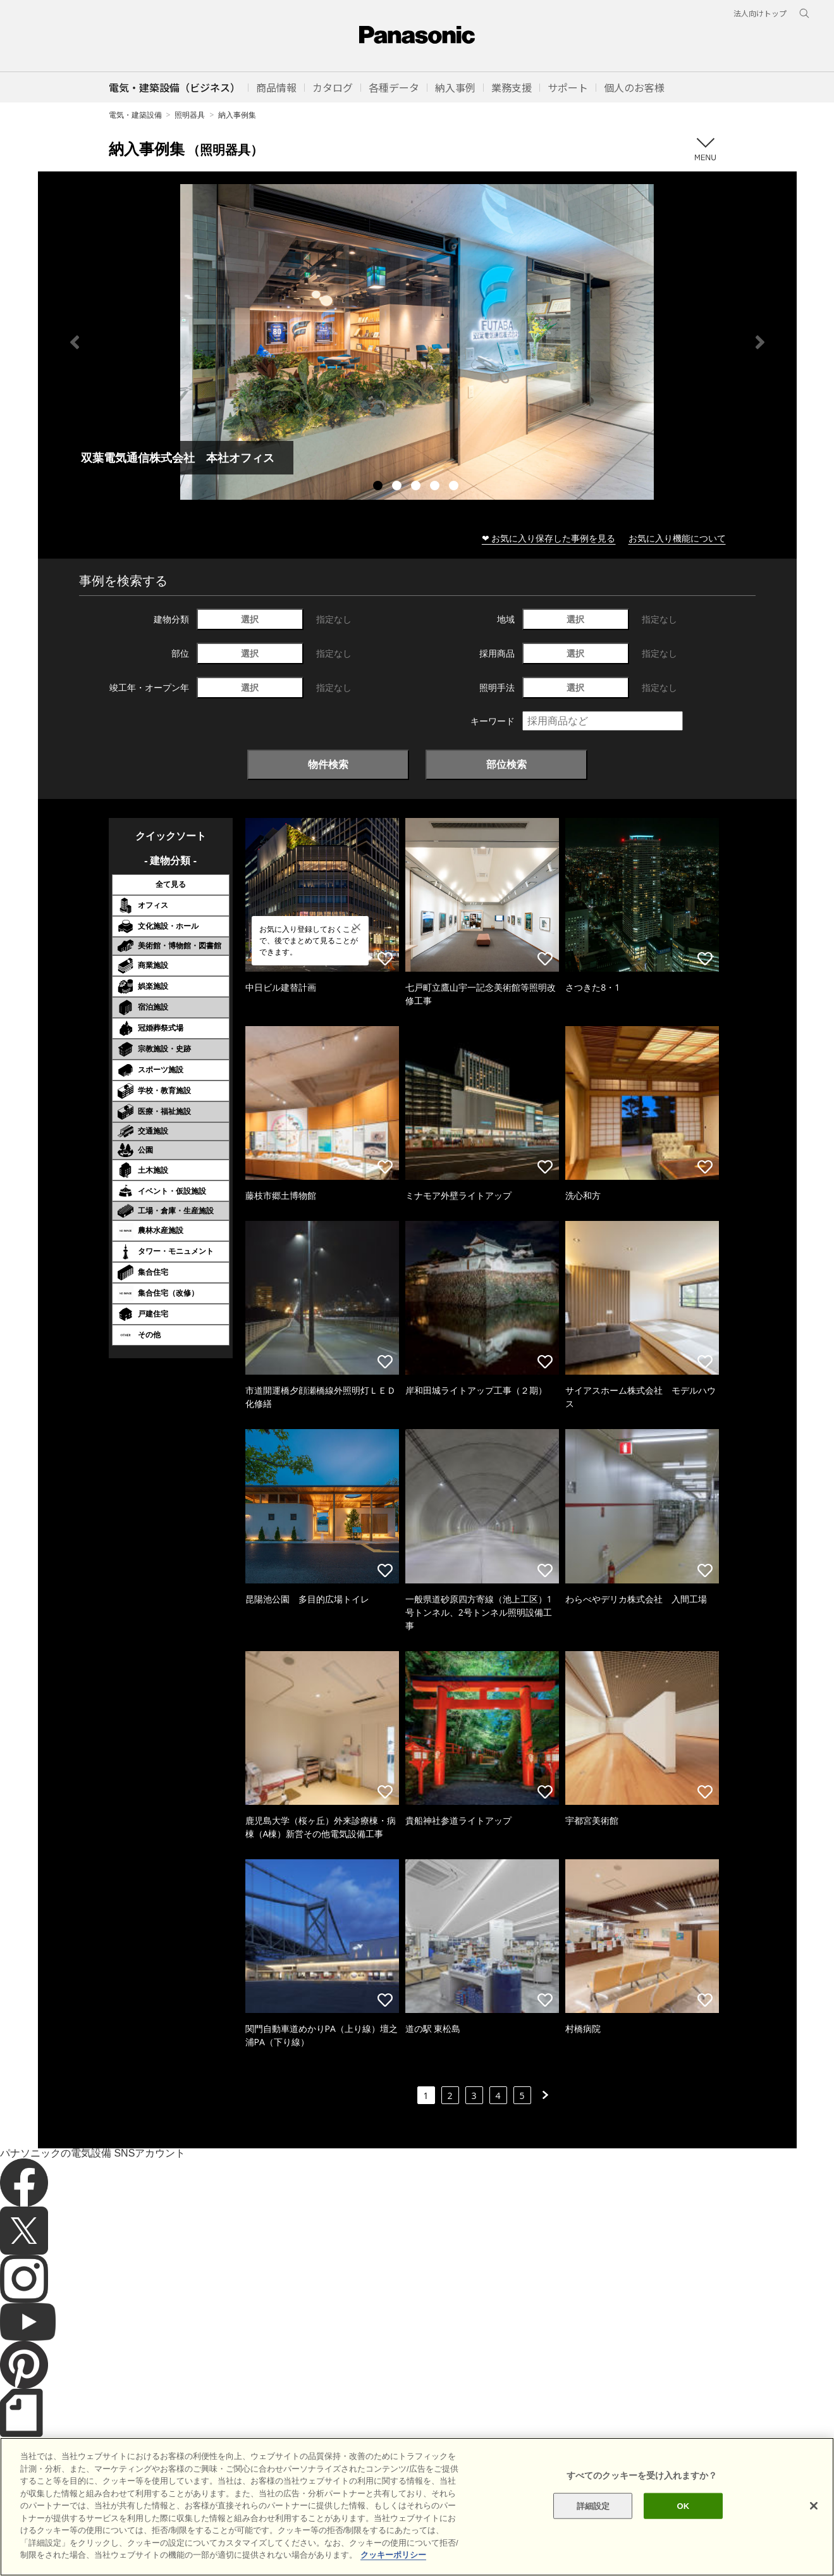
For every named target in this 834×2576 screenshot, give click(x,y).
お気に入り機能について (677, 538)
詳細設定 (593, 2526)
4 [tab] (436, 487)
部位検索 (506, 764)
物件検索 (328, 764)
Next (760, 342)
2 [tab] (398, 487)
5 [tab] (455, 487)
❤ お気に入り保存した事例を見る (549, 538)
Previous (74, 342)
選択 (250, 619)
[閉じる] (814, 2527)
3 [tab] (417, 487)
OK (683, 2526)
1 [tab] (379, 487)
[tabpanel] (417, 342)
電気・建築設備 (135, 114)
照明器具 (190, 114)
